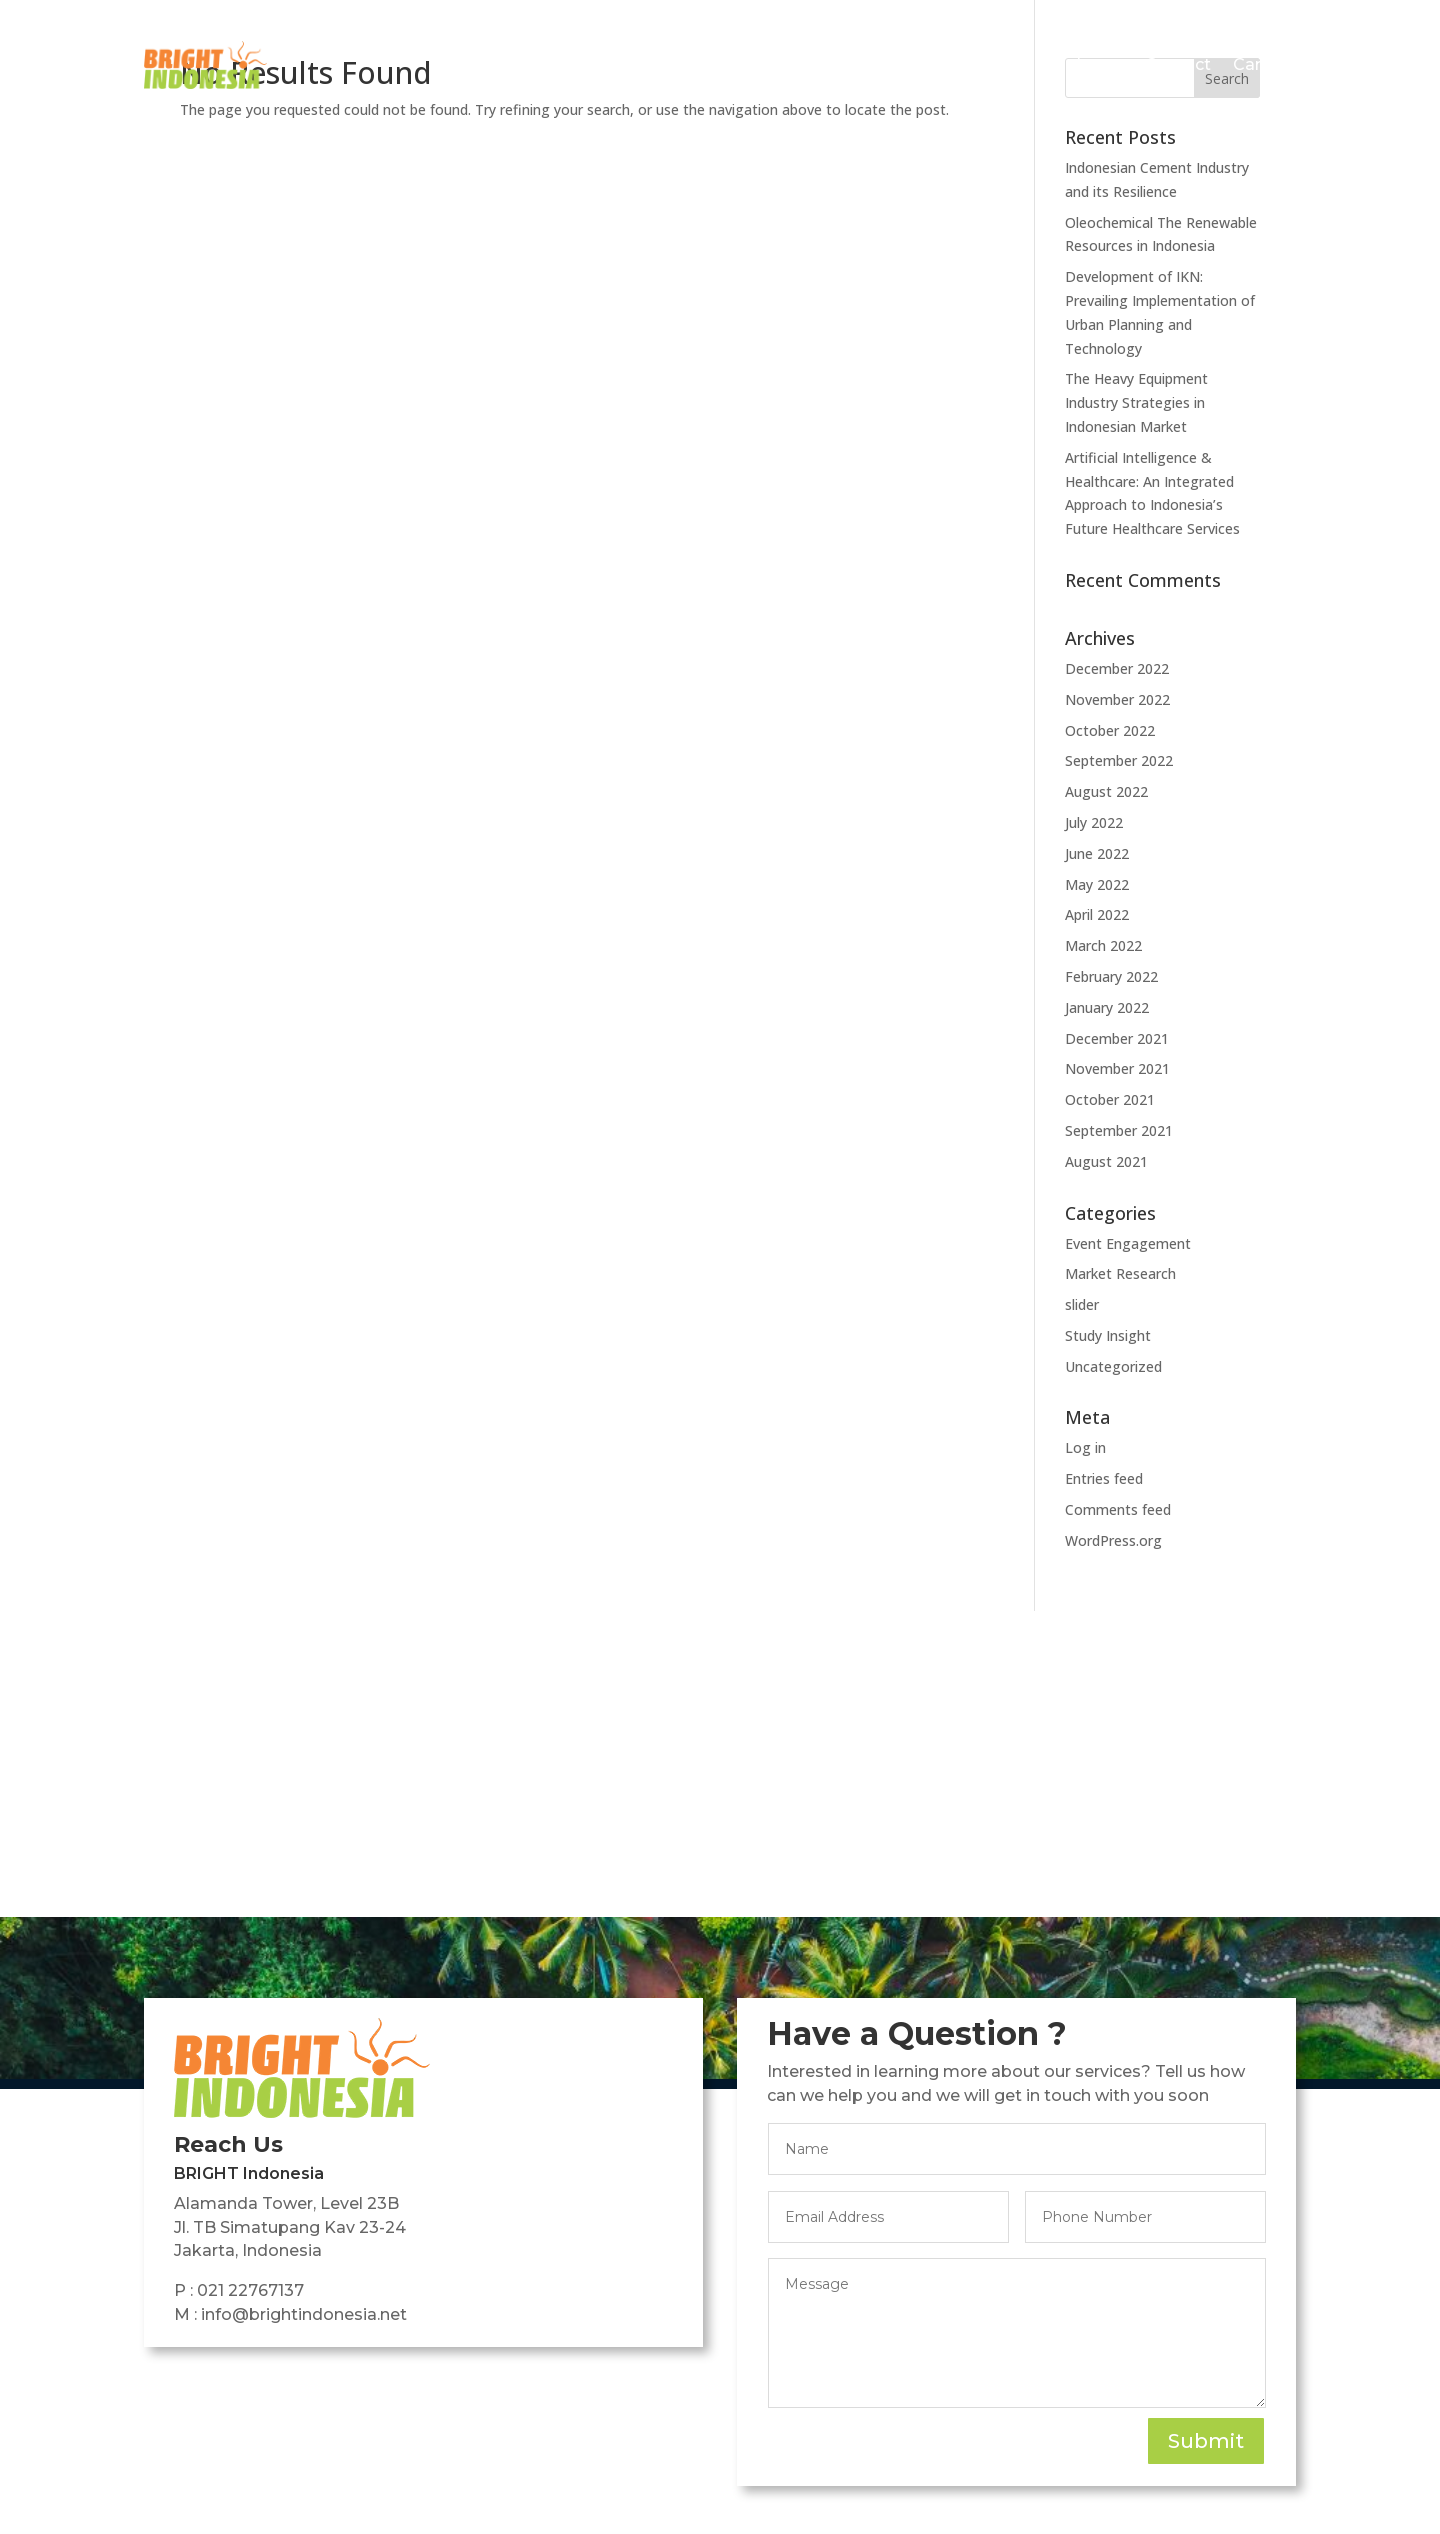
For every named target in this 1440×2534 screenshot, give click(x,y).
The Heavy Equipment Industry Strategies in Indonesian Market (1136, 402)
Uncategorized (1113, 1366)
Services (884, 64)
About (713, 64)
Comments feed (1118, 1509)
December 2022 (1117, 668)
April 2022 (1097, 914)
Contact (1178, 64)
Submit (1206, 2441)
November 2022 (1117, 699)
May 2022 (1097, 884)
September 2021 (1119, 1130)
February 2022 (1111, 976)
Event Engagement (1128, 1243)
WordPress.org (1113, 1540)
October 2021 (1110, 1099)
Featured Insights (1031, 64)
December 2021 (1117, 1038)
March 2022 (1103, 945)
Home (640, 64)
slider (1082, 1304)
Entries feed (1104, 1478)
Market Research (1120, 1273)
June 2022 (1097, 853)
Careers (1264, 64)
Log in (1085, 1447)
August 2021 (1106, 1161)
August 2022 (1106, 791)
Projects (795, 64)
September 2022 (1119, 760)
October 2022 (1110, 730)
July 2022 (1094, 822)
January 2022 (1107, 1007)
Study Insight (1108, 1335)
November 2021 (1117, 1068)
